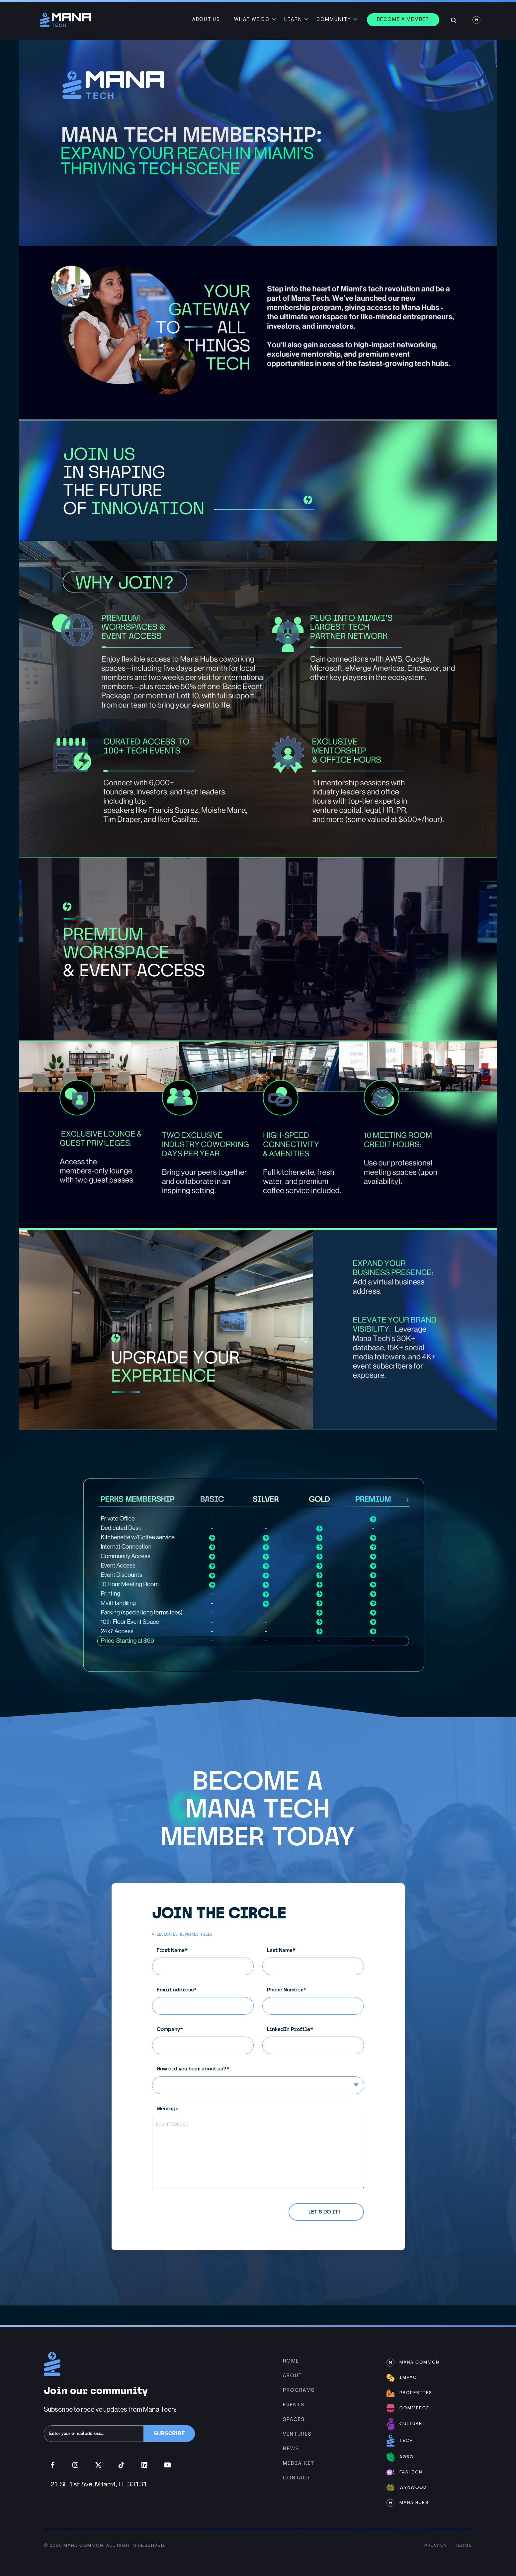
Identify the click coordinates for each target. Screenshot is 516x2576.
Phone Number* (317, 2000)
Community (334, 20)
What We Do (253, 20)
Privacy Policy (208, 2208)
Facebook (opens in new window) (52, 2465)
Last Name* (318, 1961)
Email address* (208, 2000)
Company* (208, 2040)
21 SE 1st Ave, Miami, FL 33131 (98, 2484)
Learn (294, 20)
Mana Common (83, 2545)
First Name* (208, 1961)
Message (263, 2147)
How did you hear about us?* (263, 2079)
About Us (206, 20)
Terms (463, 2545)
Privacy (435, 2545)
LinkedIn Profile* (318, 2040)
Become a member (404, 20)
